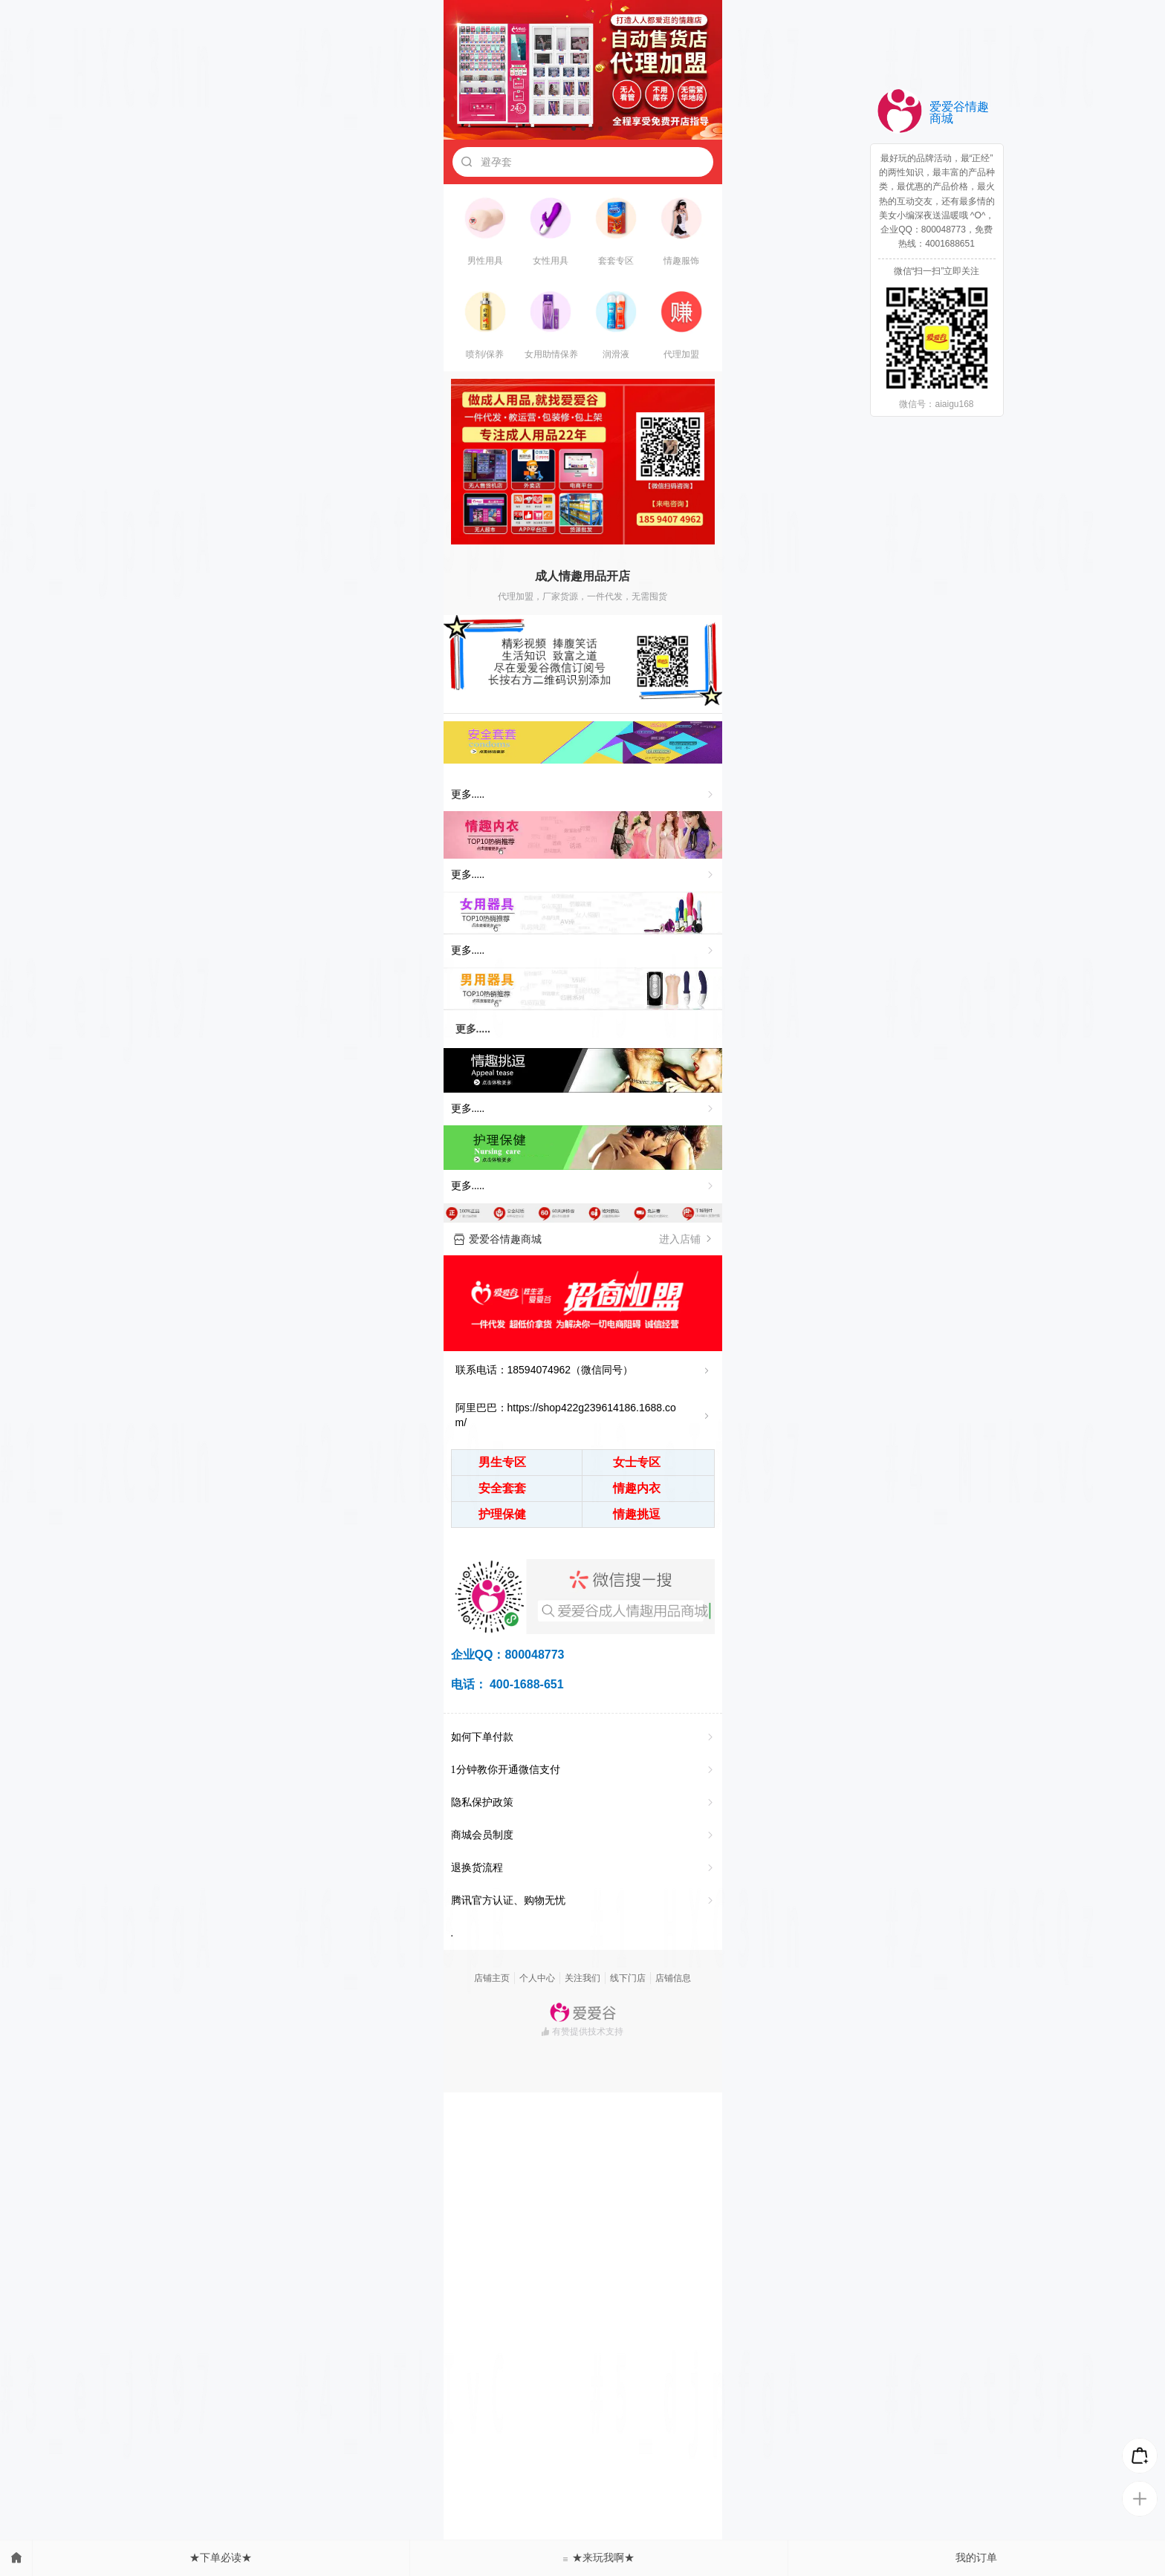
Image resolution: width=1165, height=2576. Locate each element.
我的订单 (976, 2557)
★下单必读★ (220, 2557)
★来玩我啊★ (598, 2557)
